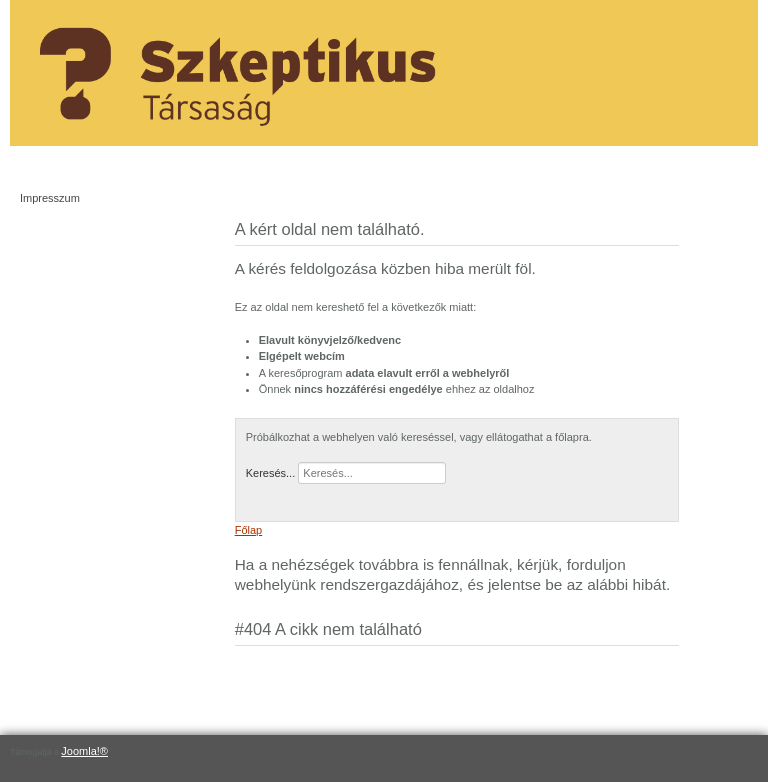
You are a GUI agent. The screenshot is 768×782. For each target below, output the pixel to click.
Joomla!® (84, 751)
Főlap (249, 530)
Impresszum (50, 198)
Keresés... (271, 473)
